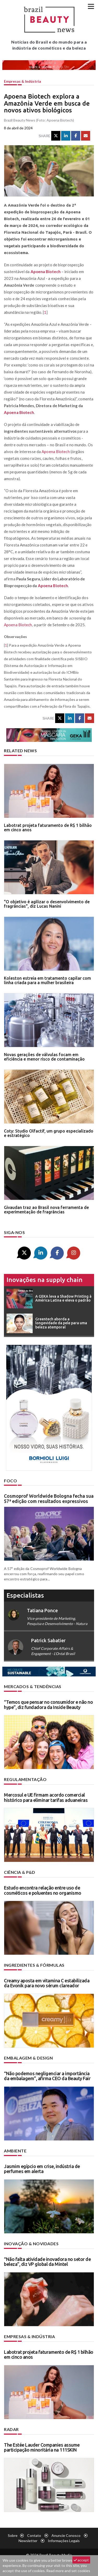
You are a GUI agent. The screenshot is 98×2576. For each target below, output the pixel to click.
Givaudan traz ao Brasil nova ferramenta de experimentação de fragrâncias (46, 1209)
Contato (34, 2535)
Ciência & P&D (19, 1872)
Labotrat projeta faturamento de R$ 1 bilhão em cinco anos (48, 827)
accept (81, 2560)
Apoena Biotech (46, 271)
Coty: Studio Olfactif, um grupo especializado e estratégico (48, 1133)
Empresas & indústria (22, 81)
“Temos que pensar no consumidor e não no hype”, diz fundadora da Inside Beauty (48, 1704)
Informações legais (64, 2540)
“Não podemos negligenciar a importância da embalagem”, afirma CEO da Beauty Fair (47, 2076)
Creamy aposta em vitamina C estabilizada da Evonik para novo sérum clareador (46, 1983)
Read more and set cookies (68, 2570)
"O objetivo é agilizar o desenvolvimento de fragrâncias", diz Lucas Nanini (47, 904)
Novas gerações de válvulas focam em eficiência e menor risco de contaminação (44, 1057)
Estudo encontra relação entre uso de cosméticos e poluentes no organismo (42, 1890)
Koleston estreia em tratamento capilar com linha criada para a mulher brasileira (47, 980)
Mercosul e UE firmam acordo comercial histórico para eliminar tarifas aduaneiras (46, 1797)
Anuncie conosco (65, 2535)
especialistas (25, 1595)
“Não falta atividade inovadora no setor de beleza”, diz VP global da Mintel (47, 2261)
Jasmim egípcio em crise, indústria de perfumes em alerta (42, 2169)
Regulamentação (25, 1779)
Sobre (13, 2535)
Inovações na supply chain (45, 1279)
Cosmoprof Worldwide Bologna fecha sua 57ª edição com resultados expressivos (49, 1498)
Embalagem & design (28, 2057)
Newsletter (28, 2540)
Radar (11, 2429)
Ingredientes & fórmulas (34, 1965)
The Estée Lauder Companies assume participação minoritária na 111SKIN (42, 2447)
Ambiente (15, 2150)
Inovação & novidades (31, 2243)
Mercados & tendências (32, 1686)
